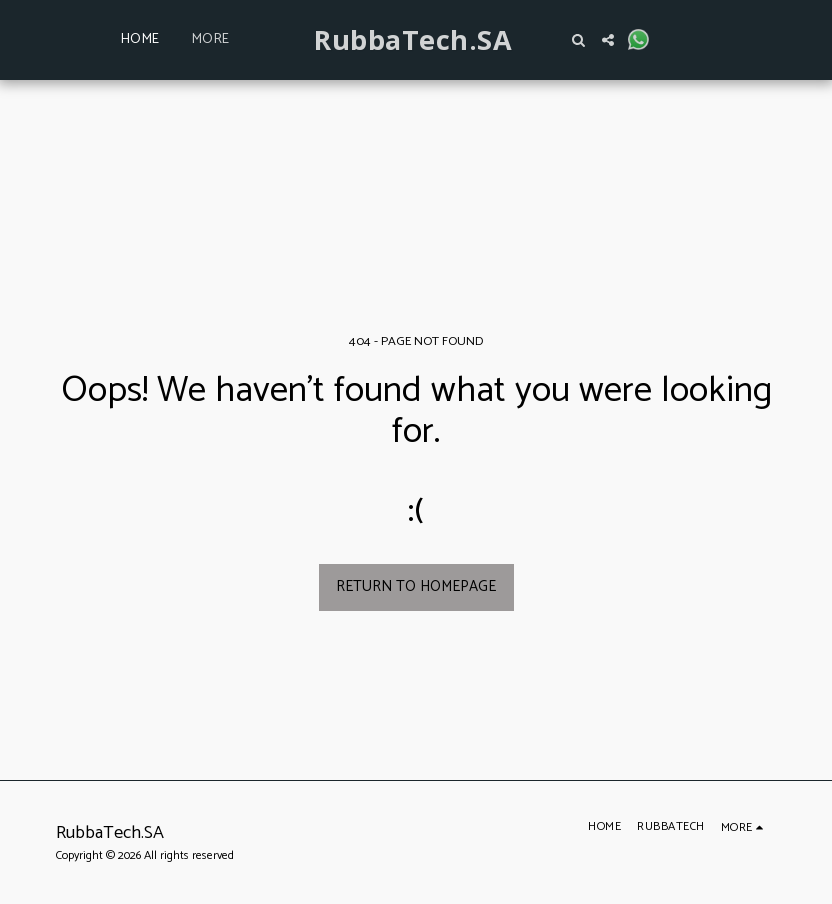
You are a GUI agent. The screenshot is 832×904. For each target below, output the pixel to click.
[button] (578, 40)
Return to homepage (416, 586)
